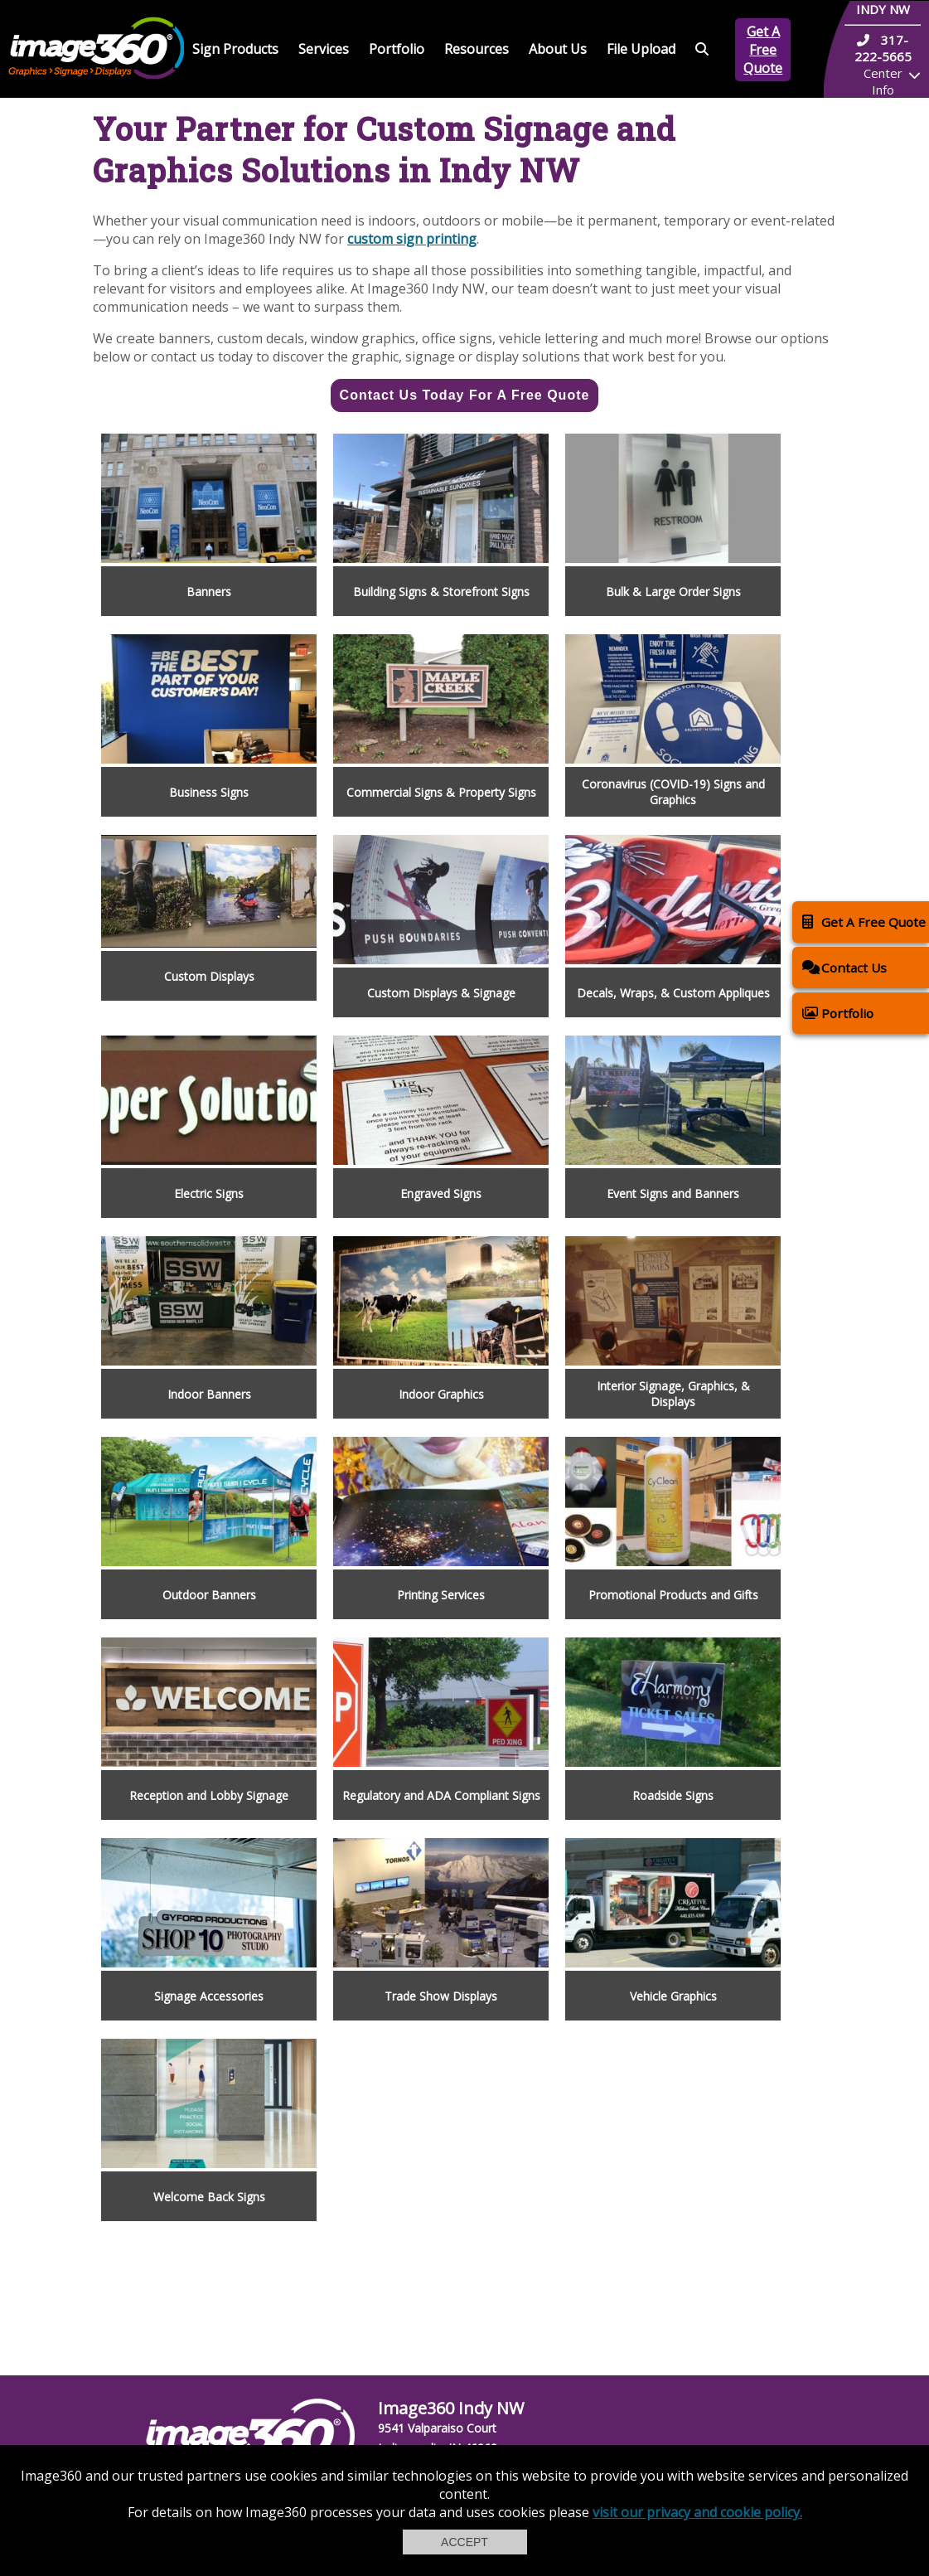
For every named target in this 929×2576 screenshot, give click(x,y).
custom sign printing (412, 239)
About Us (558, 49)
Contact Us (844, 967)
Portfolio (396, 49)
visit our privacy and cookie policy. (697, 2512)
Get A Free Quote (762, 49)
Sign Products (235, 49)
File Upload (641, 49)
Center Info (883, 81)
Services (323, 49)
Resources (476, 49)
